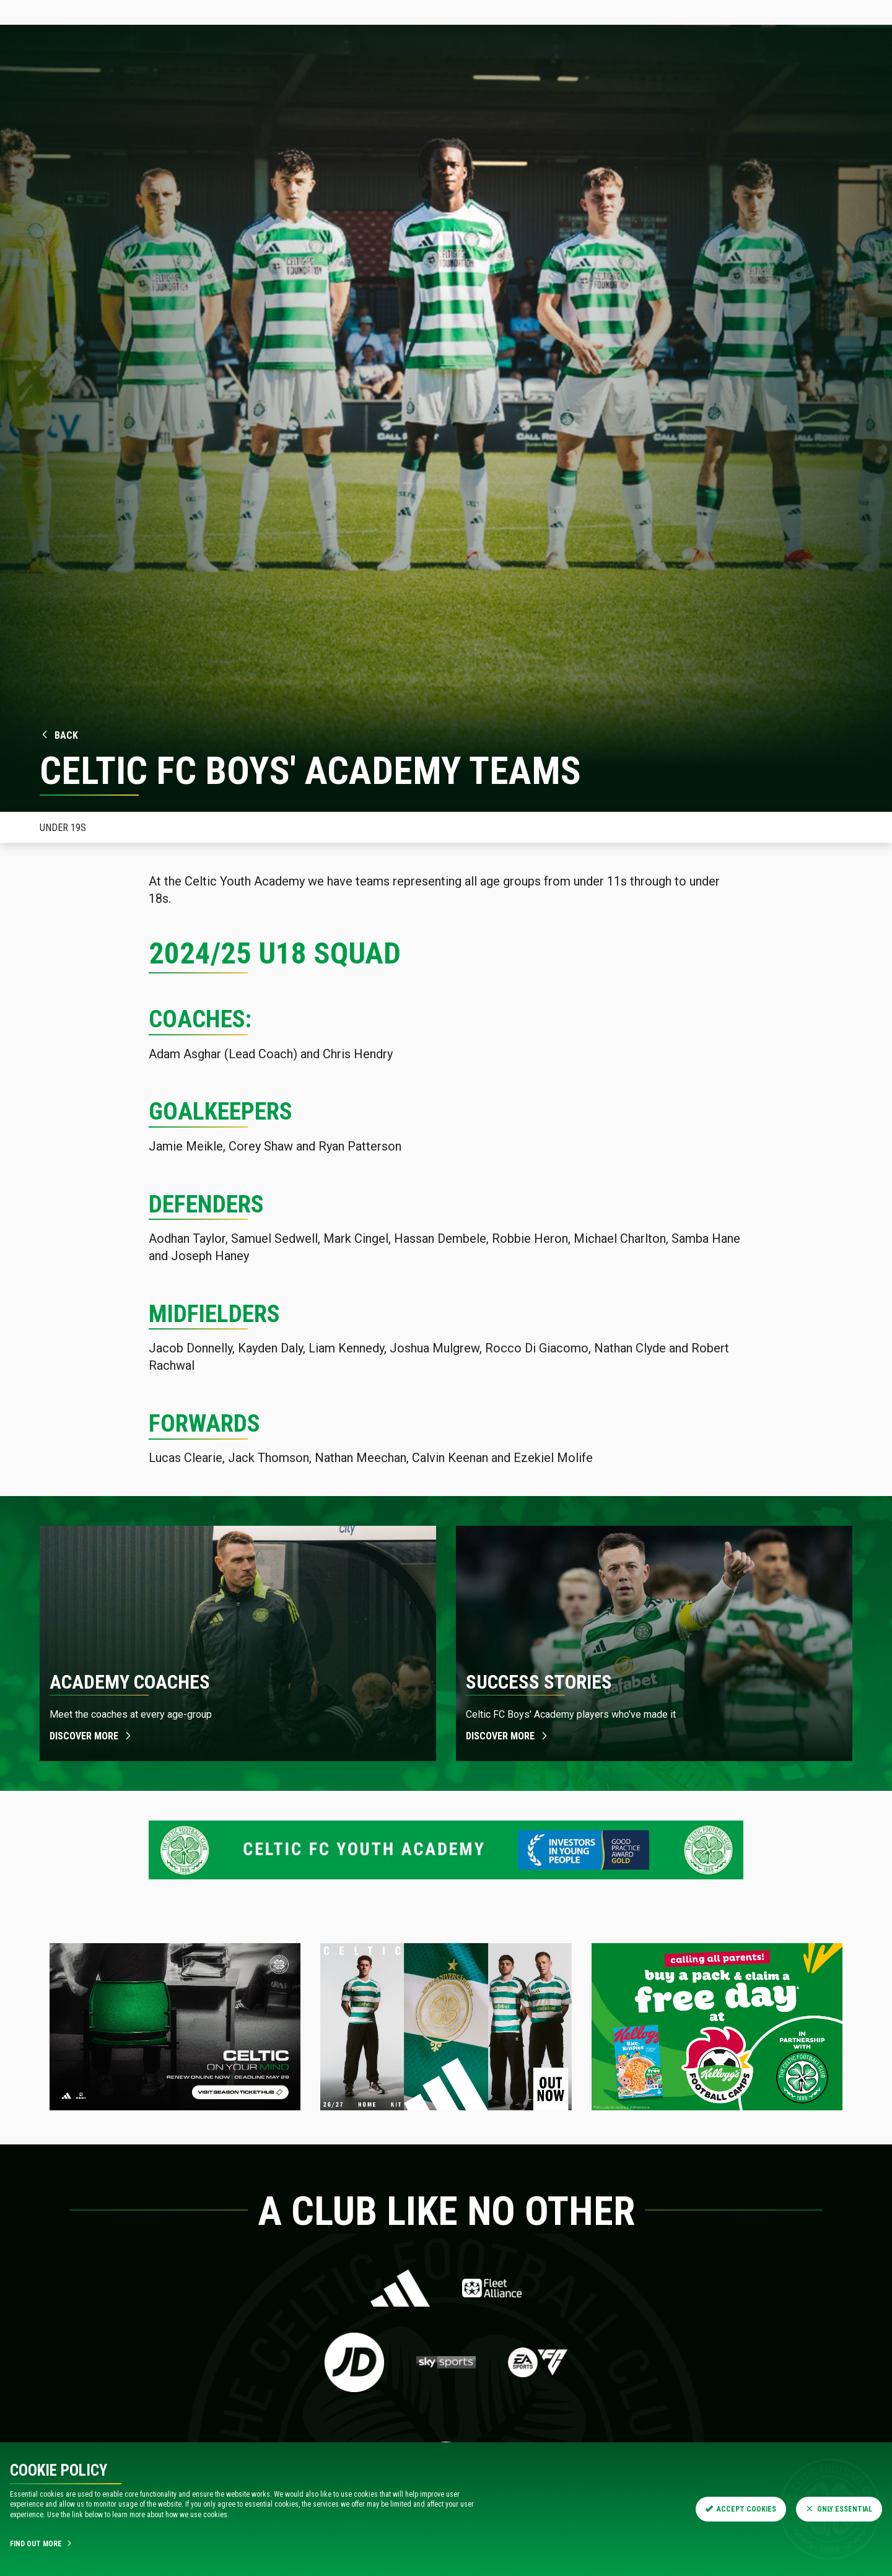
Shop (382, 71)
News (118, 71)
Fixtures (288, 71)
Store (187, 12)
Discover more (91, 1736)
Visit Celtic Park (447, 71)
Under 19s (63, 827)
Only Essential (839, 2509)
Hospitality (225, 71)
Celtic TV (253, 12)
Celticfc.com (45, 12)
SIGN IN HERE (851, 12)
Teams (339, 71)
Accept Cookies (741, 2509)
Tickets (123, 12)
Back (59, 735)
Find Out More (41, 2543)
